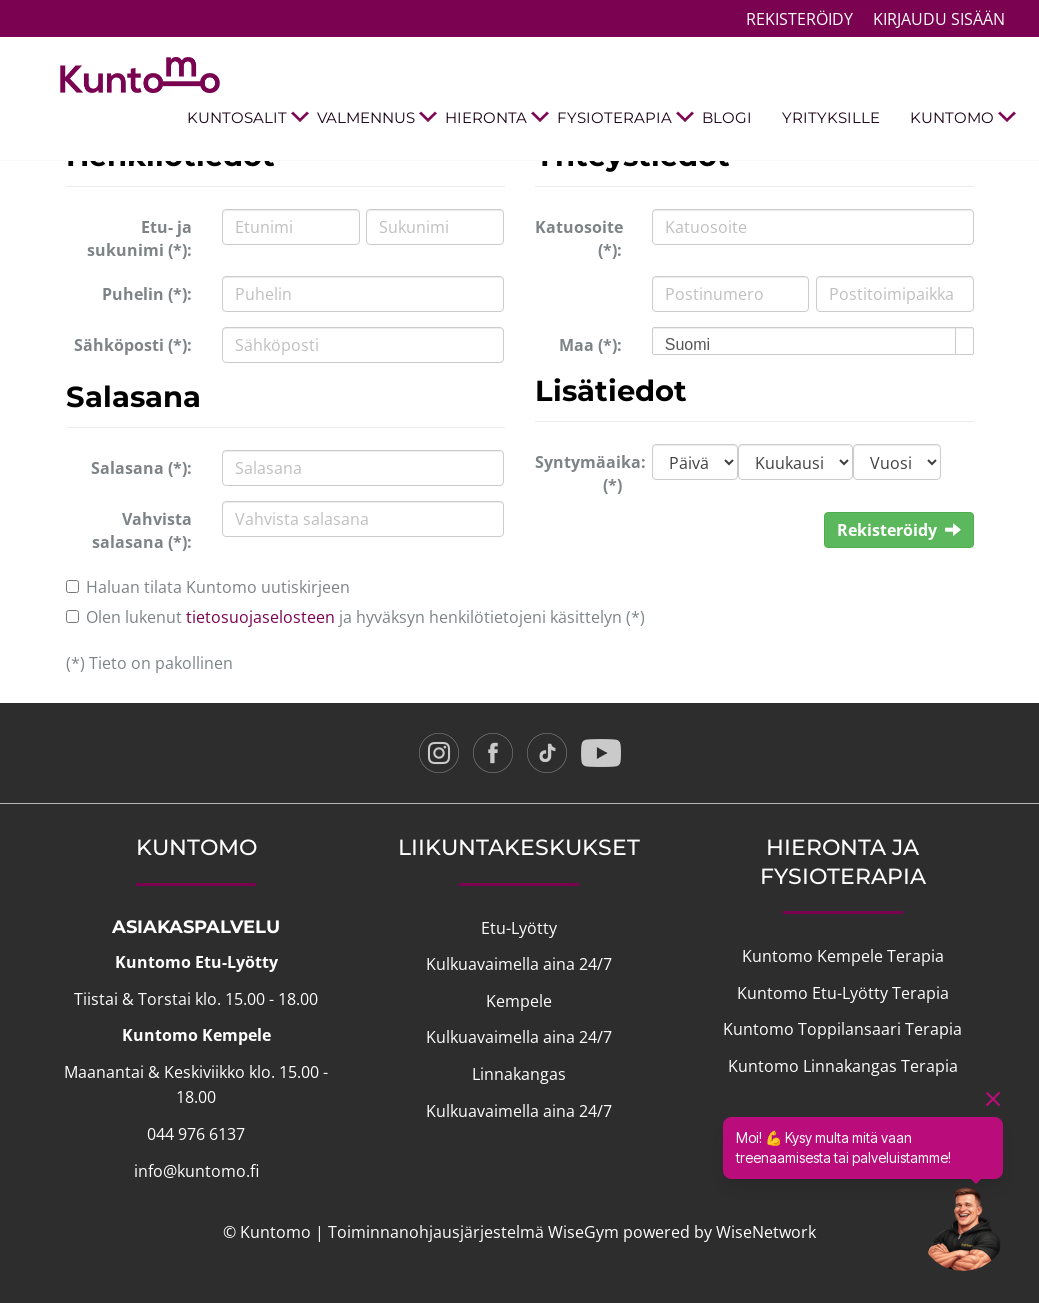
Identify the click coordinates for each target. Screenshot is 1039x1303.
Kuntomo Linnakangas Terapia (843, 1066)
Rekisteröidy (799, 19)
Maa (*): (590, 345)
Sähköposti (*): (133, 345)
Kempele (519, 1001)
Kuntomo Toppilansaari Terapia (842, 1029)
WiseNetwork (766, 1232)
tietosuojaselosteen (260, 617)
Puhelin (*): (147, 294)
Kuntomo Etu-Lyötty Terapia (843, 993)
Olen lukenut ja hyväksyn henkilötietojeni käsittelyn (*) (365, 617)
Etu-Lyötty (519, 928)
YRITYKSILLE (831, 117)
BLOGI (727, 117)
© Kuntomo (267, 1232)
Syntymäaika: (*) (586, 473)
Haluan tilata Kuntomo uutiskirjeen (218, 587)
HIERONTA (493, 118)
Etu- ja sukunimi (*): (139, 238)
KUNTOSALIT (244, 118)
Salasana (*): (141, 468)
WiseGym (583, 1232)
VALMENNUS (373, 118)
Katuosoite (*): (579, 238)
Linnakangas (519, 1074)
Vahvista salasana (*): (142, 530)
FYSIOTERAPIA (622, 118)
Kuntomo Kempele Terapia (843, 956)
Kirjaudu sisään (939, 19)
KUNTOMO (959, 118)
